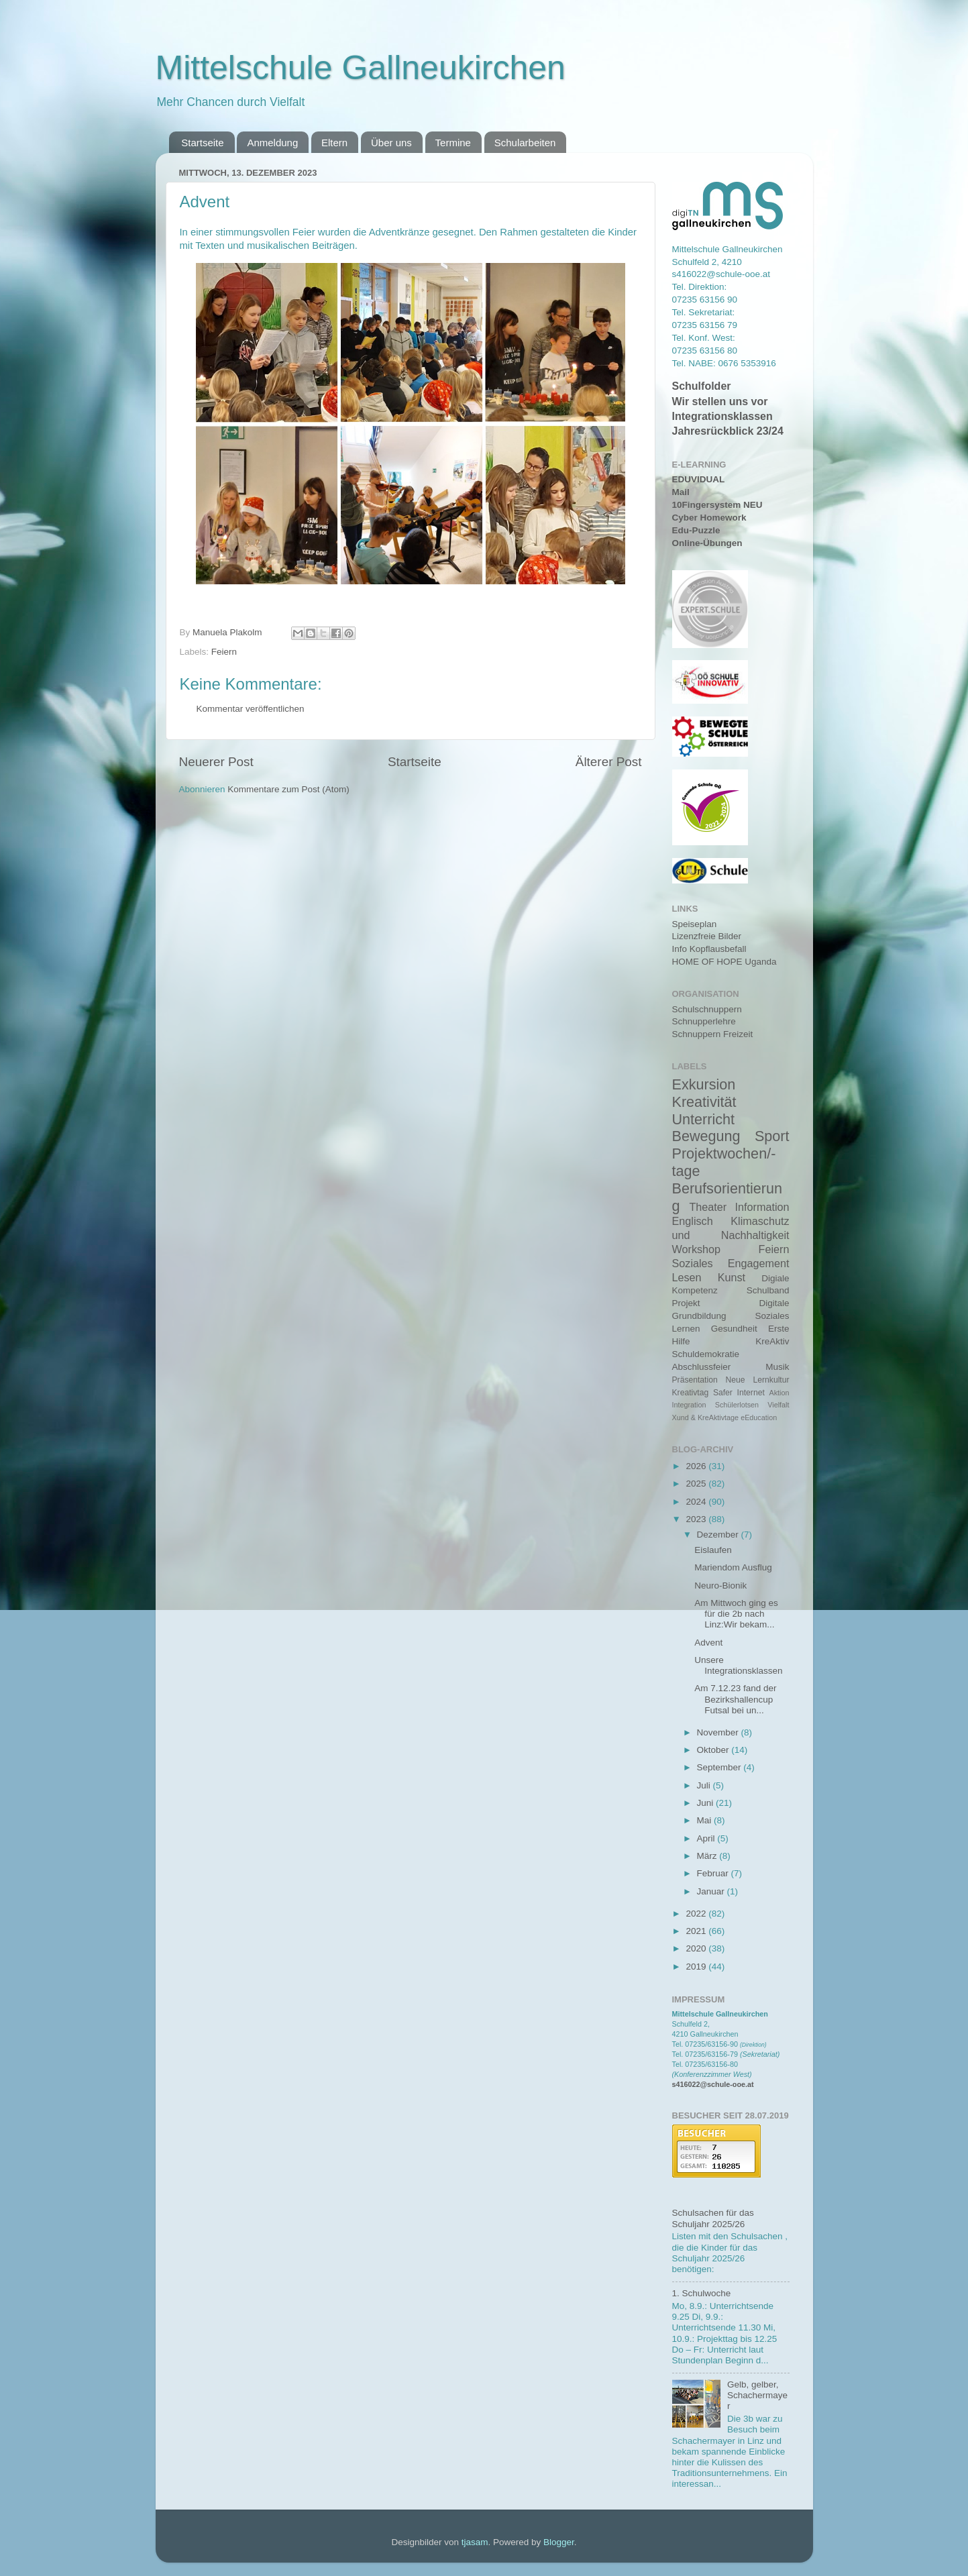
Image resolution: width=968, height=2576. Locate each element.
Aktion (779, 1393)
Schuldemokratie (706, 1354)
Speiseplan (694, 924)
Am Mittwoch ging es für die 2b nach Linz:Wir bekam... (736, 1613)
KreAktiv (772, 1341)
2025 (697, 1484)
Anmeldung (272, 142)
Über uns (391, 142)
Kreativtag (690, 1392)
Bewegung (706, 1136)
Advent (708, 1643)
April (707, 1838)
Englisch (692, 1221)
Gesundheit (734, 1329)
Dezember (719, 1534)
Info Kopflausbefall (709, 949)
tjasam (475, 2542)
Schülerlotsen (737, 1405)
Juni (706, 1803)
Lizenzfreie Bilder (707, 936)
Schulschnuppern (707, 1009)
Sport (772, 1136)
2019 (697, 1967)
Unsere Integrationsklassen (738, 1665)
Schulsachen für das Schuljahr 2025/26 (713, 2218)
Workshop (696, 1249)
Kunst (731, 1277)
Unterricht (703, 1119)
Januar (712, 1891)
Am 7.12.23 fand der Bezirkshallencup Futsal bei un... (735, 1699)
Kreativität (704, 1101)
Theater (708, 1207)
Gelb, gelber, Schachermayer (757, 2395)
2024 (697, 1502)
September (720, 1767)
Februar (714, 1873)
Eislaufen (713, 1550)
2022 (697, 1914)
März (708, 1856)
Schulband (768, 1290)
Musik (777, 1367)
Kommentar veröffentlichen (251, 709)
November (719, 1732)
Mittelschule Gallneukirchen (361, 68)
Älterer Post (609, 762)
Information (762, 1207)
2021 (697, 1931)
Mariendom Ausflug (733, 1567)
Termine (453, 142)
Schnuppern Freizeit (712, 1034)
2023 (697, 1519)
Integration (689, 1405)
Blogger (558, 2542)
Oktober (714, 1750)
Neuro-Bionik (720, 1585)
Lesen (687, 1277)
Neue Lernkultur (758, 1380)
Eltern (334, 142)
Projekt (686, 1303)
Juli (705, 1785)
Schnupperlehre (704, 1021)
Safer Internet (739, 1392)
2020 (697, 1948)
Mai (705, 1820)
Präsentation (695, 1380)
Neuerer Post (216, 762)
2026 (697, 1466)
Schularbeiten (525, 142)
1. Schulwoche (701, 2293)
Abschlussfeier (701, 1367)
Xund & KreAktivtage (705, 1417)
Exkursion (704, 1084)
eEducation (759, 1417)
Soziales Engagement (731, 1263)
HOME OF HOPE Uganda (724, 962)
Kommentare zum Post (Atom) (288, 789)
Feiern (224, 652)
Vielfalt (778, 1405)
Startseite (202, 142)
